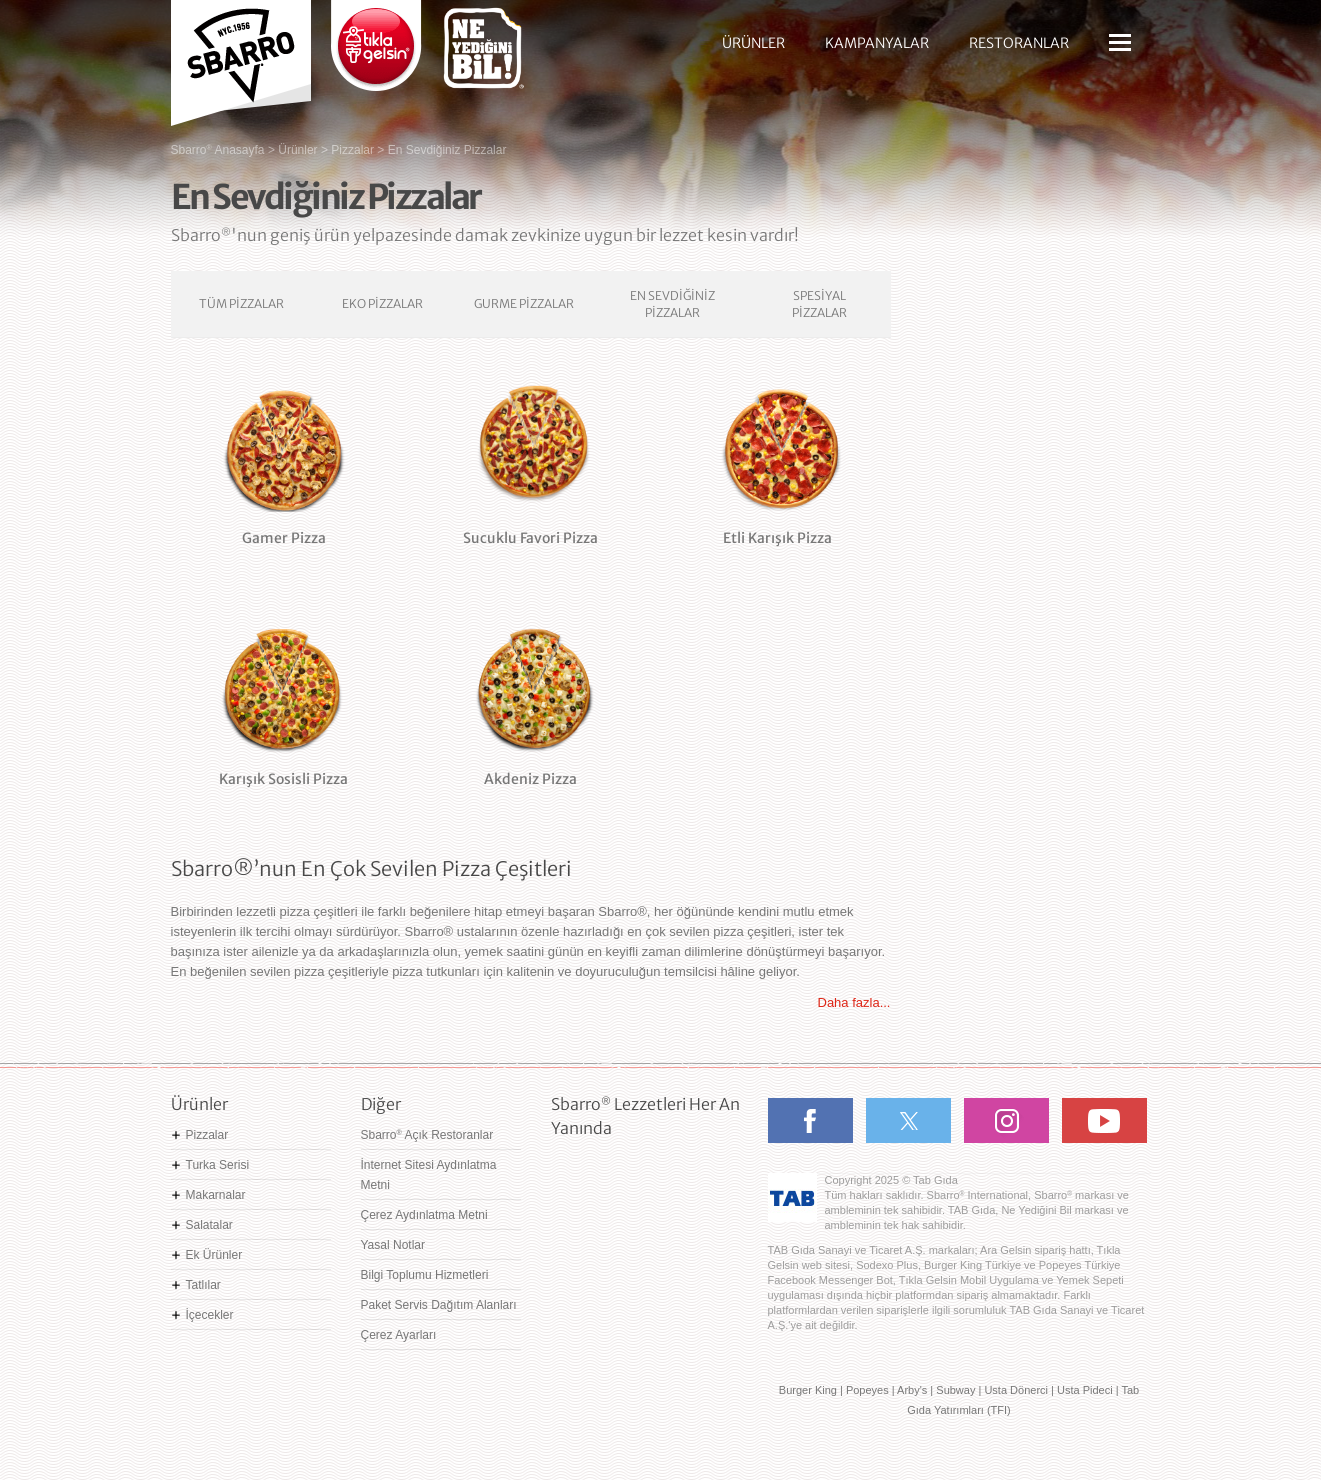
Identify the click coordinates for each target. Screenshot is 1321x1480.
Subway (955, 1390)
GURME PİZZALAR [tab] (524, 303)
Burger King (808, 1390)
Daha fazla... (854, 1002)
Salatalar (209, 1225)
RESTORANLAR (1019, 43)
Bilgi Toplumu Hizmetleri (425, 1275)
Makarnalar (216, 1195)
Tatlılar (203, 1285)
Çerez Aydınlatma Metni (424, 1215)
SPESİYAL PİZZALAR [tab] (819, 304)
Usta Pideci (1085, 1390)
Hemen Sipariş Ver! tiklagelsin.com (629, 1345)
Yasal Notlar (393, 1245)
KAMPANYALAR (877, 43)
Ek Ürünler (214, 1255)
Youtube (1104, 1120)
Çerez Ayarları (399, 1335)
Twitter (908, 1120)
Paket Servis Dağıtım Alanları (439, 1305)
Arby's (912, 1390)
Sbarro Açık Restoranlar (427, 1135)
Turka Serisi (218, 1165)
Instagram (1006, 1120)
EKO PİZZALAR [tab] (382, 303)
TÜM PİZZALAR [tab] (241, 303)
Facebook (810, 1120)
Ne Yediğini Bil (643, 1285)
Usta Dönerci (1016, 1390)
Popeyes (867, 1390)
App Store (613, 1173)
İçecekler (210, 1315)
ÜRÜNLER (753, 43)
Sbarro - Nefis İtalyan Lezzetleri (241, 55)
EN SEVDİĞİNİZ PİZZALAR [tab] (672, 304)
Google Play (613, 1215)
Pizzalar (207, 1135)
